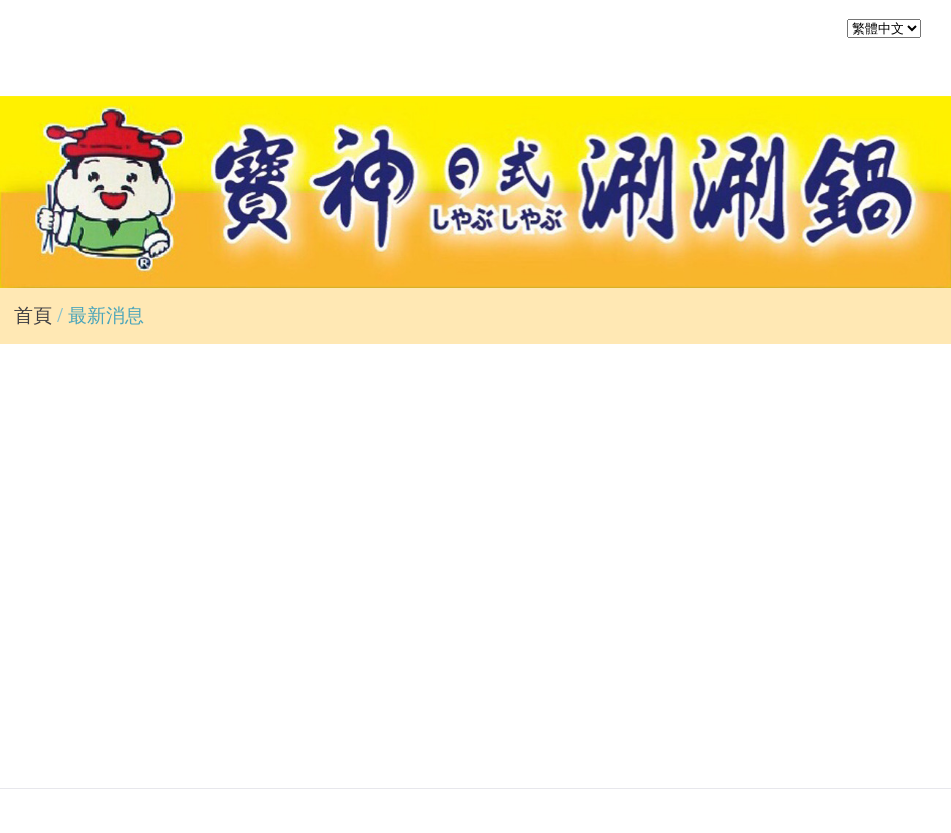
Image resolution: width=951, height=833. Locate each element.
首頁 (33, 316)
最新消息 (106, 316)
